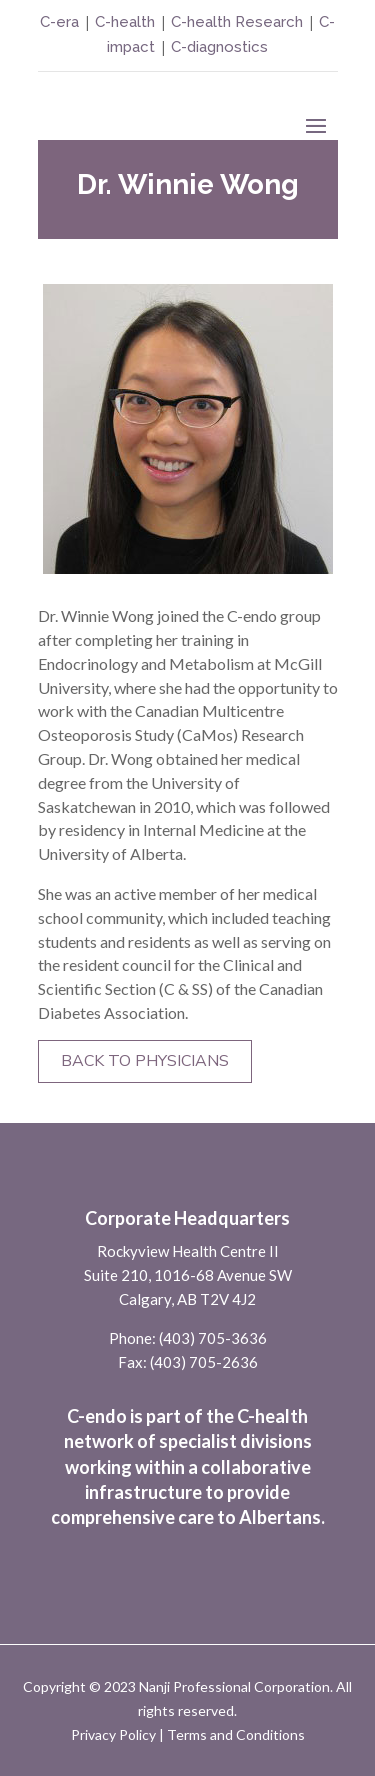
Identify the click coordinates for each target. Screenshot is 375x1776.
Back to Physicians (145, 1061)
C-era (61, 22)
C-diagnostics (219, 47)
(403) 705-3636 (213, 1338)
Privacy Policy (113, 1734)
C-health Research (237, 22)
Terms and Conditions (236, 1734)
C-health (123, 22)
